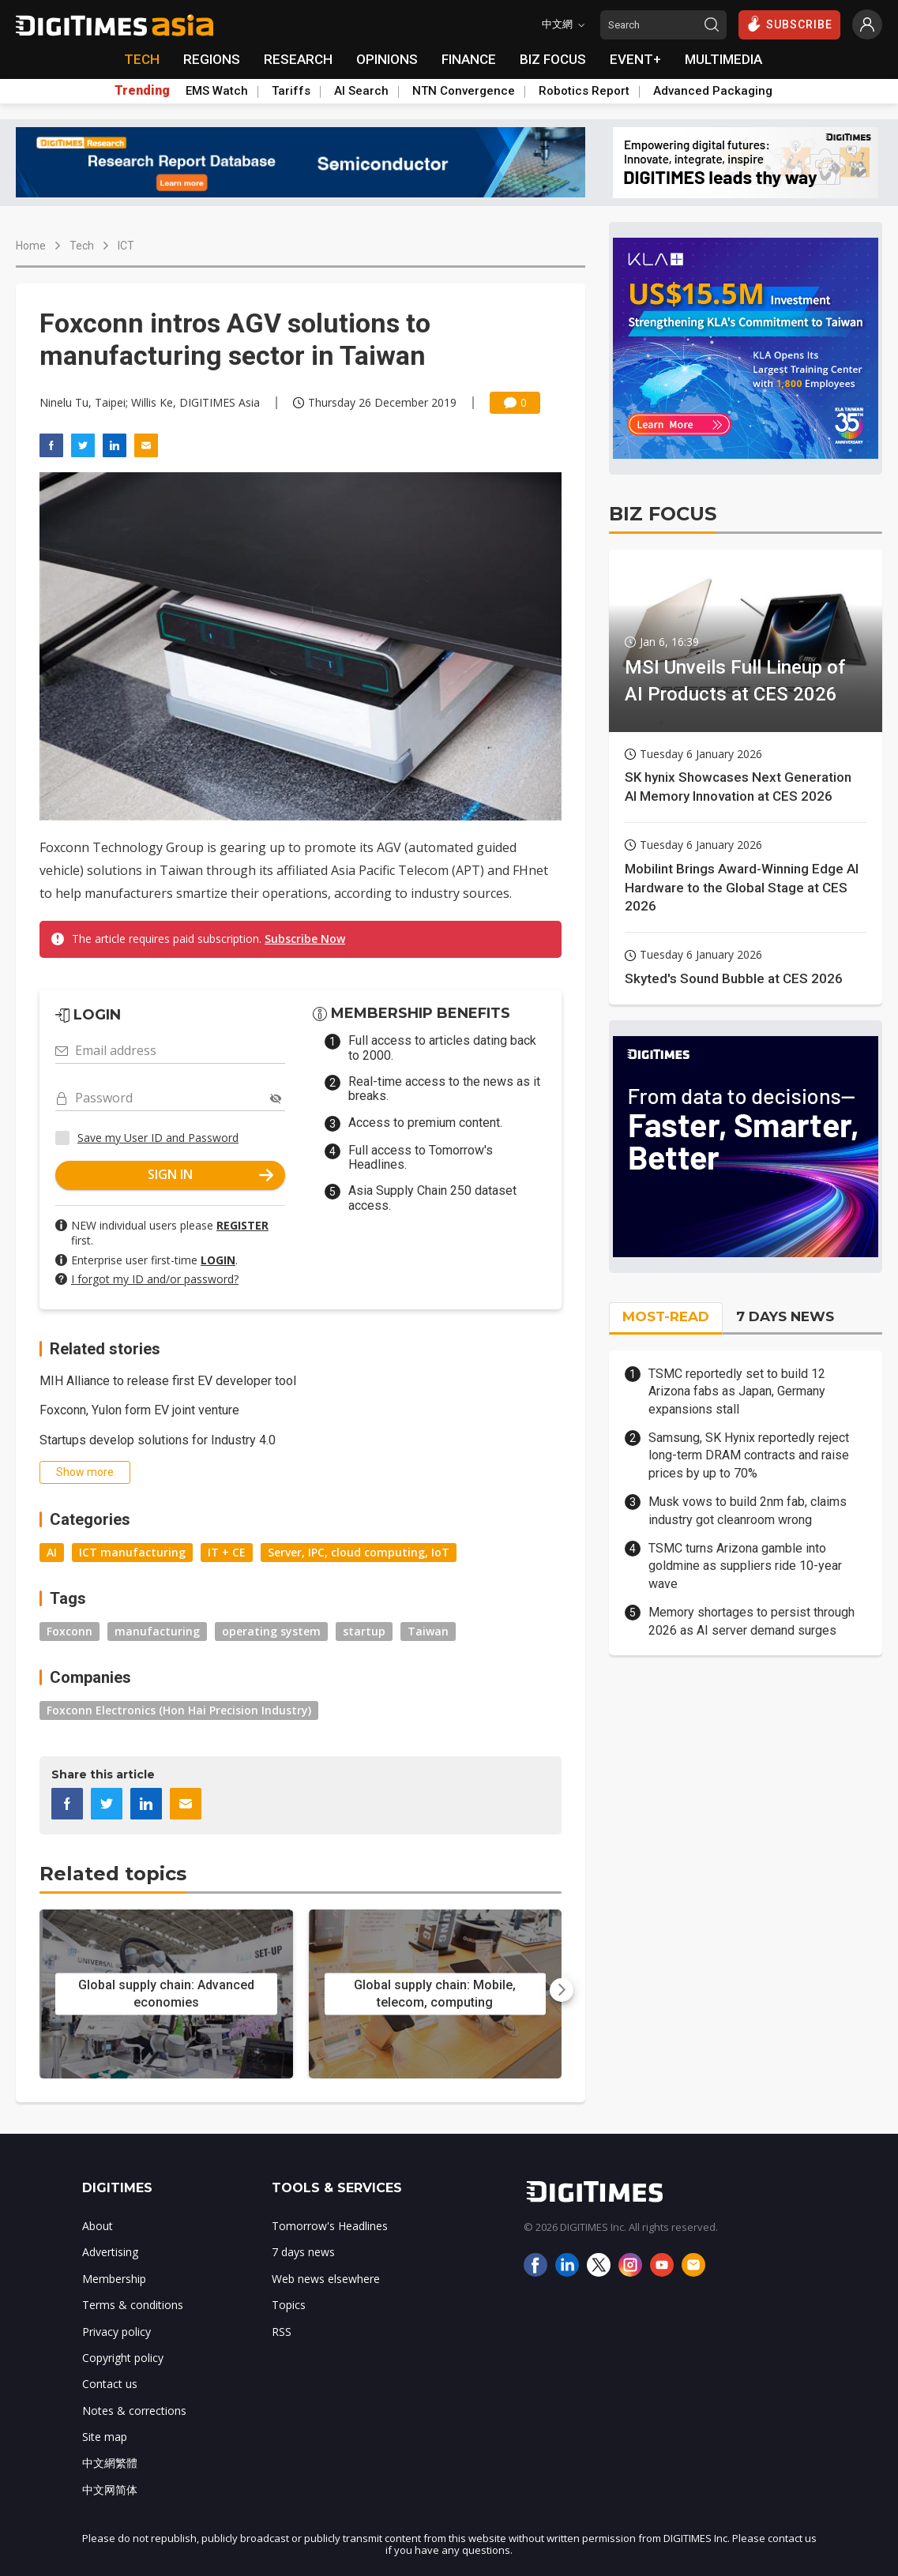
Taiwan (428, 1631)
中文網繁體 (109, 2462)
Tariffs (291, 91)
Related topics (112, 1873)
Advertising (110, 2251)
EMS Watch (217, 91)
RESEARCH (298, 59)
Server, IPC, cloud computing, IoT (358, 1552)
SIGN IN (210, 1174)
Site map (104, 2436)
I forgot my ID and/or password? (155, 1278)
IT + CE (227, 1552)
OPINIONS (387, 59)
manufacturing (157, 1631)
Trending (142, 91)
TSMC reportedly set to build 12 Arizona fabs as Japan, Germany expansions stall (736, 1391)
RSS (281, 2331)
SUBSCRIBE (789, 24)
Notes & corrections (134, 2410)
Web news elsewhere (326, 2278)
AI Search (361, 91)
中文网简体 (109, 2489)
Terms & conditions (132, 2304)
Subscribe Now (305, 938)
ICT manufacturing (132, 1552)
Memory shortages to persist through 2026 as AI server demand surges (751, 1621)
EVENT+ (635, 59)
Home (31, 245)
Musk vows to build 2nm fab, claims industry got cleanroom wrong (747, 1510)
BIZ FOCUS (553, 59)
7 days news (303, 2251)
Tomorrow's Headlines (330, 2225)
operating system (271, 1631)
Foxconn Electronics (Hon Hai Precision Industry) (179, 1710)
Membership (114, 2278)
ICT (126, 245)
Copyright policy (122, 2357)
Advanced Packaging (712, 91)
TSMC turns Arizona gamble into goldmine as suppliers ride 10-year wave (745, 1566)
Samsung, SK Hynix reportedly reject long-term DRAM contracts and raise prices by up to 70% (748, 1455)
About (97, 2225)
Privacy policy (116, 2331)
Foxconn (69, 1631)
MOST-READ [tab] (665, 1316)
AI (52, 1552)
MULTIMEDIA (723, 59)
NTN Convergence (463, 91)
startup (364, 1631)
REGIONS (211, 59)
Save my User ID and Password (158, 1137)
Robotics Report (584, 91)
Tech (82, 245)
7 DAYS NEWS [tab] (785, 1316)
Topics (289, 2304)
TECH (142, 59)
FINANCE (468, 59)
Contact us (109, 2383)
